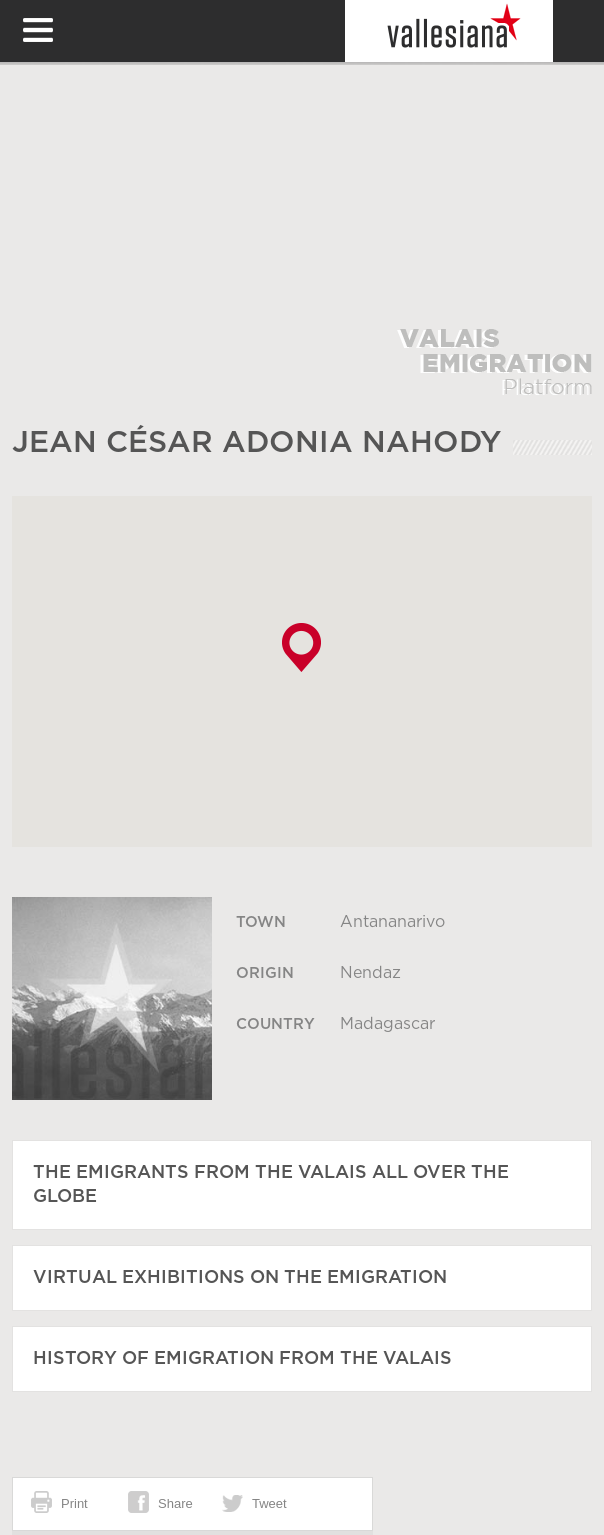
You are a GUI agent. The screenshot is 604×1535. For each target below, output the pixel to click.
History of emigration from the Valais (242, 1359)
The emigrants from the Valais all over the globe (271, 1185)
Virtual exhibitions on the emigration (240, 1278)
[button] (301, 647)
